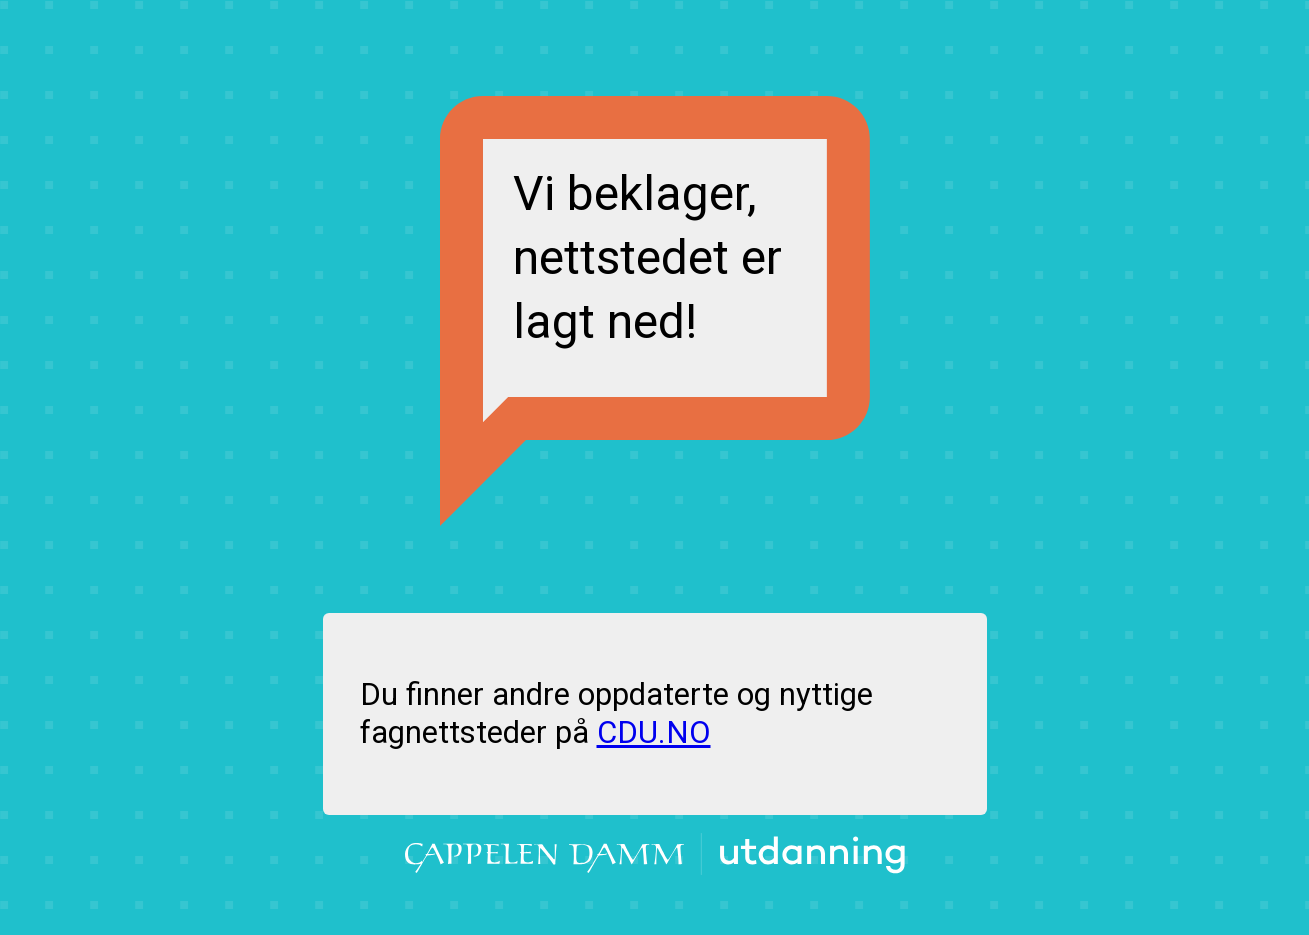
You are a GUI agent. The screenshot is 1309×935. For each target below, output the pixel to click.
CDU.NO (654, 732)
